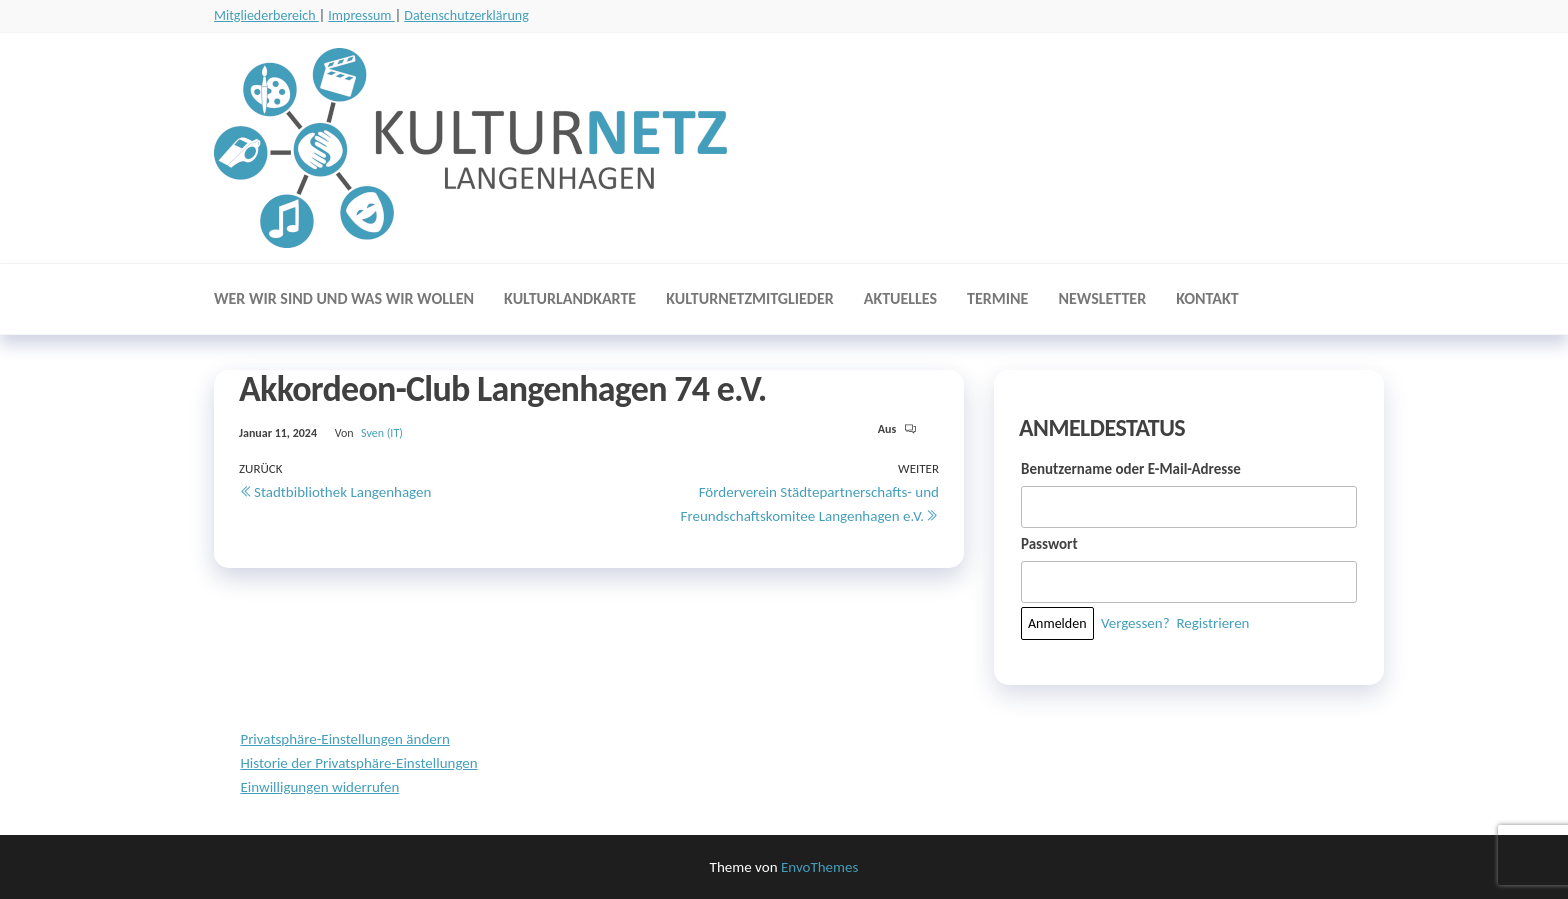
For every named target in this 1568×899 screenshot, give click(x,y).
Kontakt (1207, 298)
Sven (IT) (382, 433)
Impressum (361, 15)
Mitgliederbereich (266, 15)
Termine (997, 298)
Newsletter (1102, 298)
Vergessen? (1135, 623)
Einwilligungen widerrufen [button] (319, 787)
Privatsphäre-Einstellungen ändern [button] (344, 739)
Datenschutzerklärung (466, 15)
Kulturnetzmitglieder (750, 298)
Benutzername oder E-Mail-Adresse (1131, 469)
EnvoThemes (819, 867)
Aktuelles (900, 298)
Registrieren (1212, 623)
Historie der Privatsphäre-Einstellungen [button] (358, 763)
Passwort (1049, 544)
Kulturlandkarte (570, 298)
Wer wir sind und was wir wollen (344, 298)
